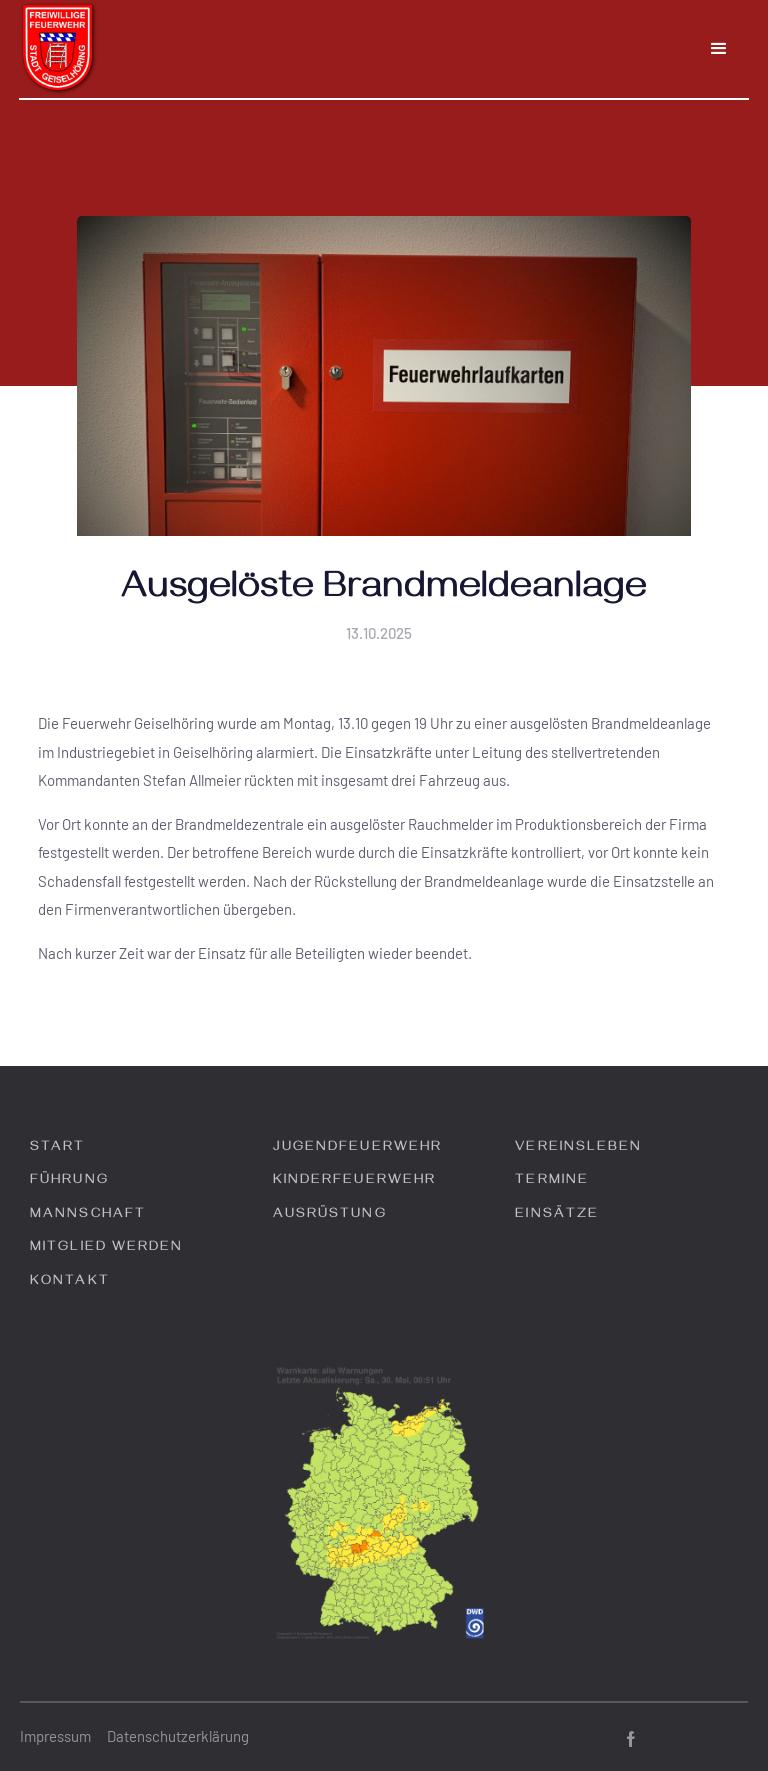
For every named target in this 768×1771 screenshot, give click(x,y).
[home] (59, 49)
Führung (69, 1181)
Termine (552, 1181)
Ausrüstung (330, 1215)
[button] (719, 49)
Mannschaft (88, 1215)
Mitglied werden (107, 1248)
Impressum (55, 1736)
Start (58, 1148)
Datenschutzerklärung (178, 1736)
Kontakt (70, 1282)
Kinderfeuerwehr (355, 1181)
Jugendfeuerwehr (358, 1148)
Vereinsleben (578, 1148)
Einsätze (557, 1215)
